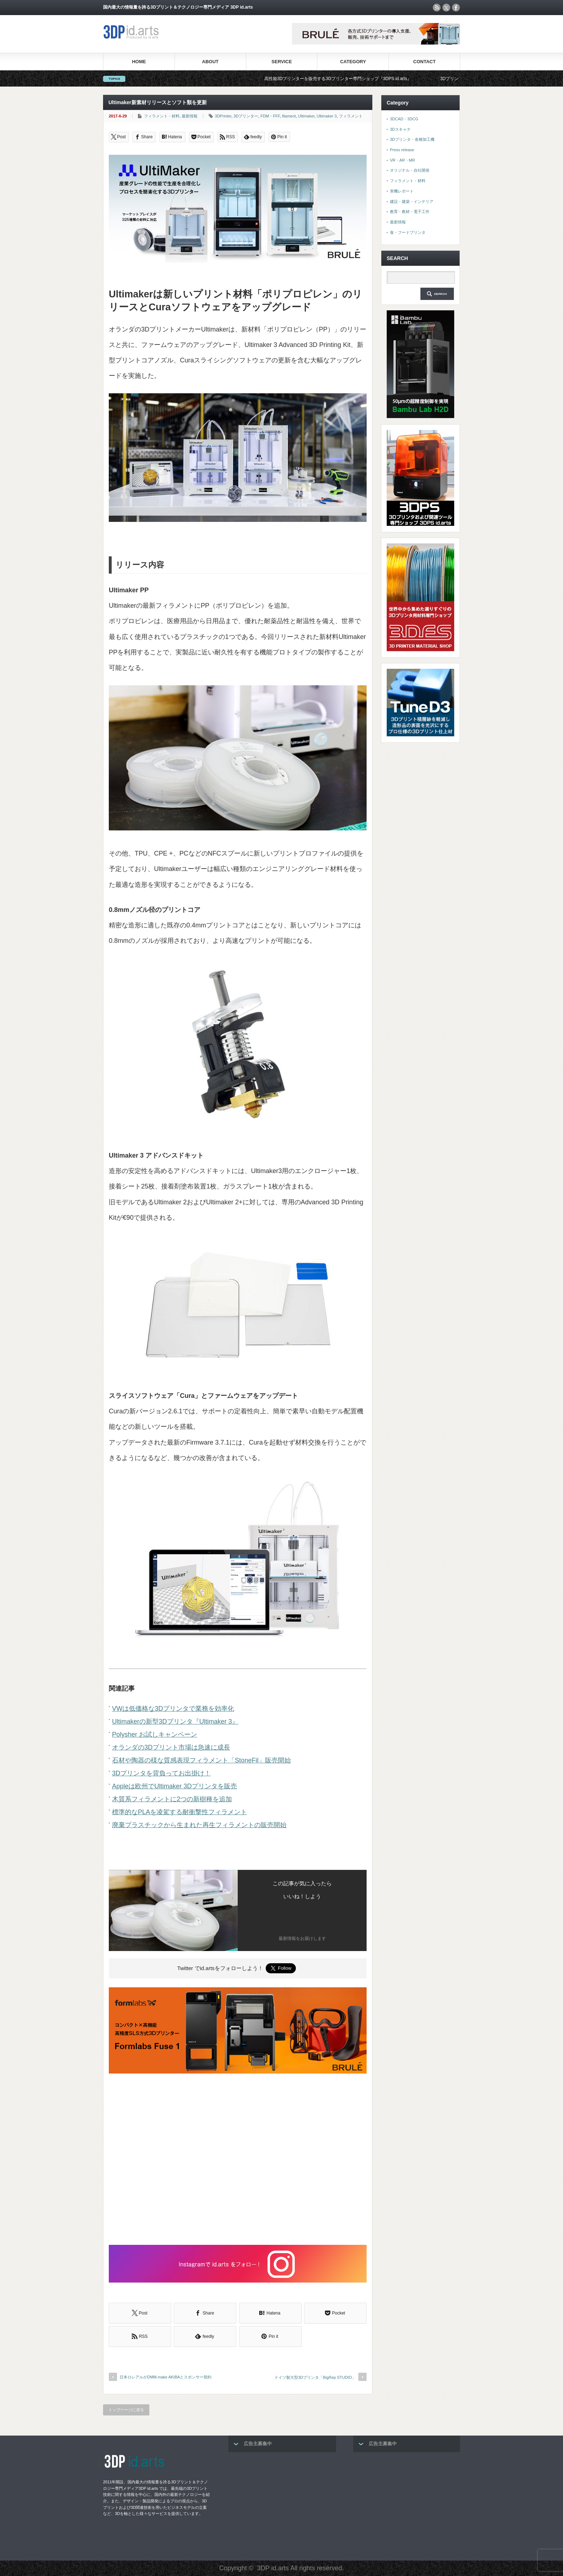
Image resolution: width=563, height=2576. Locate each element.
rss (437, 7)
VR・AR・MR (402, 160)
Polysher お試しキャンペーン (154, 1734)
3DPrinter (223, 116)
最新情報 (189, 116)
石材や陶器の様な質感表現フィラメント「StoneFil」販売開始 (201, 1760)
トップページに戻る (126, 2410)
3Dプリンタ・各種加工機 (412, 139)
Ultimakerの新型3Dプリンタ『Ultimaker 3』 (175, 1721)
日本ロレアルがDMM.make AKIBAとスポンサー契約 (165, 2377)
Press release (402, 150)
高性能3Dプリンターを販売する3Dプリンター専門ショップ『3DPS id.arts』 (360, 78)
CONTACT (424, 61)
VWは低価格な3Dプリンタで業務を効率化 (173, 1708)
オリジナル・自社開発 (409, 170)
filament (289, 116)
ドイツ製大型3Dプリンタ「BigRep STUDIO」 (315, 2377)
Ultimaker (306, 116)
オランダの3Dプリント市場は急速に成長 (171, 1747)
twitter (446, 7)
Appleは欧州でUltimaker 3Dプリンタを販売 (174, 1786)
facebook (456, 7)
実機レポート (402, 191)
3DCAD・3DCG (404, 119)
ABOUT (210, 61)
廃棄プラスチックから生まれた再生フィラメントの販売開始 (199, 1825)
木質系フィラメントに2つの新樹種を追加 (172, 1799)
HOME (139, 61)
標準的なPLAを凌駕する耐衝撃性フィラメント (179, 1812)
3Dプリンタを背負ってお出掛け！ (161, 1773)
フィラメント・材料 (162, 116)
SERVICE (281, 61)
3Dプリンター (245, 116)
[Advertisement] (238, 2160)
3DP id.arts (273, 2568)
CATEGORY (353, 61)
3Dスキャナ (400, 129)
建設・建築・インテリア (411, 201)
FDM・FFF (270, 116)
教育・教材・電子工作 (409, 211)
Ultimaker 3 (327, 116)
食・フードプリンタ (407, 232)
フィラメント (351, 116)
